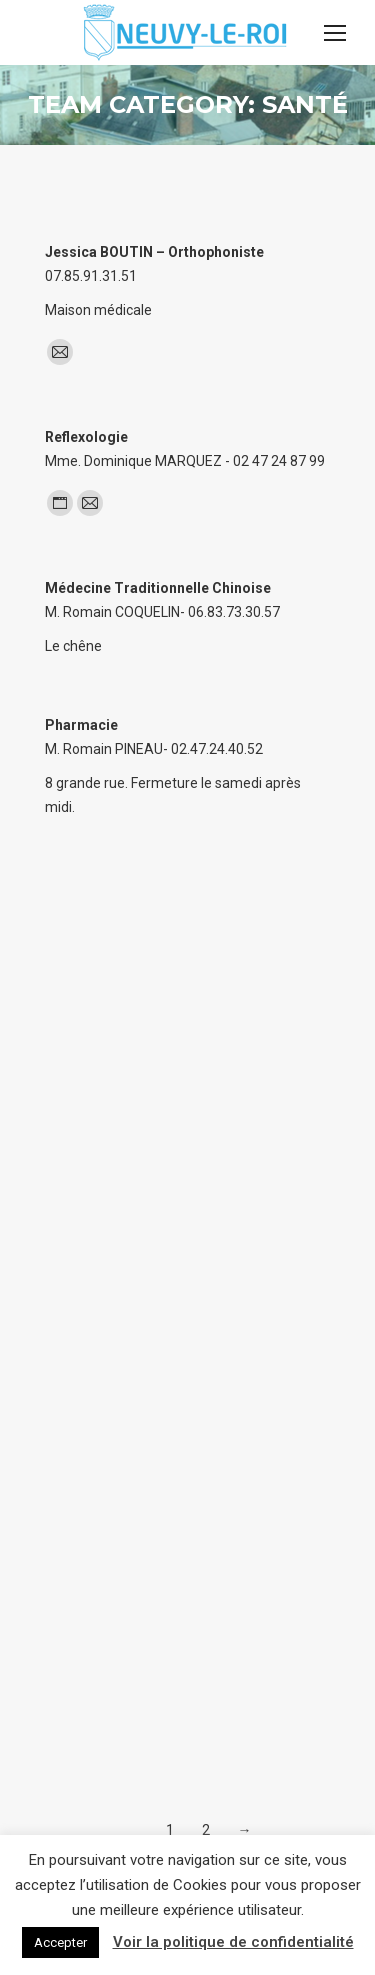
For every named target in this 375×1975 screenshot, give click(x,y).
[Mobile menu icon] (335, 33)
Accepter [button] (60, 1942)
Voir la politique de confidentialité (233, 1942)
